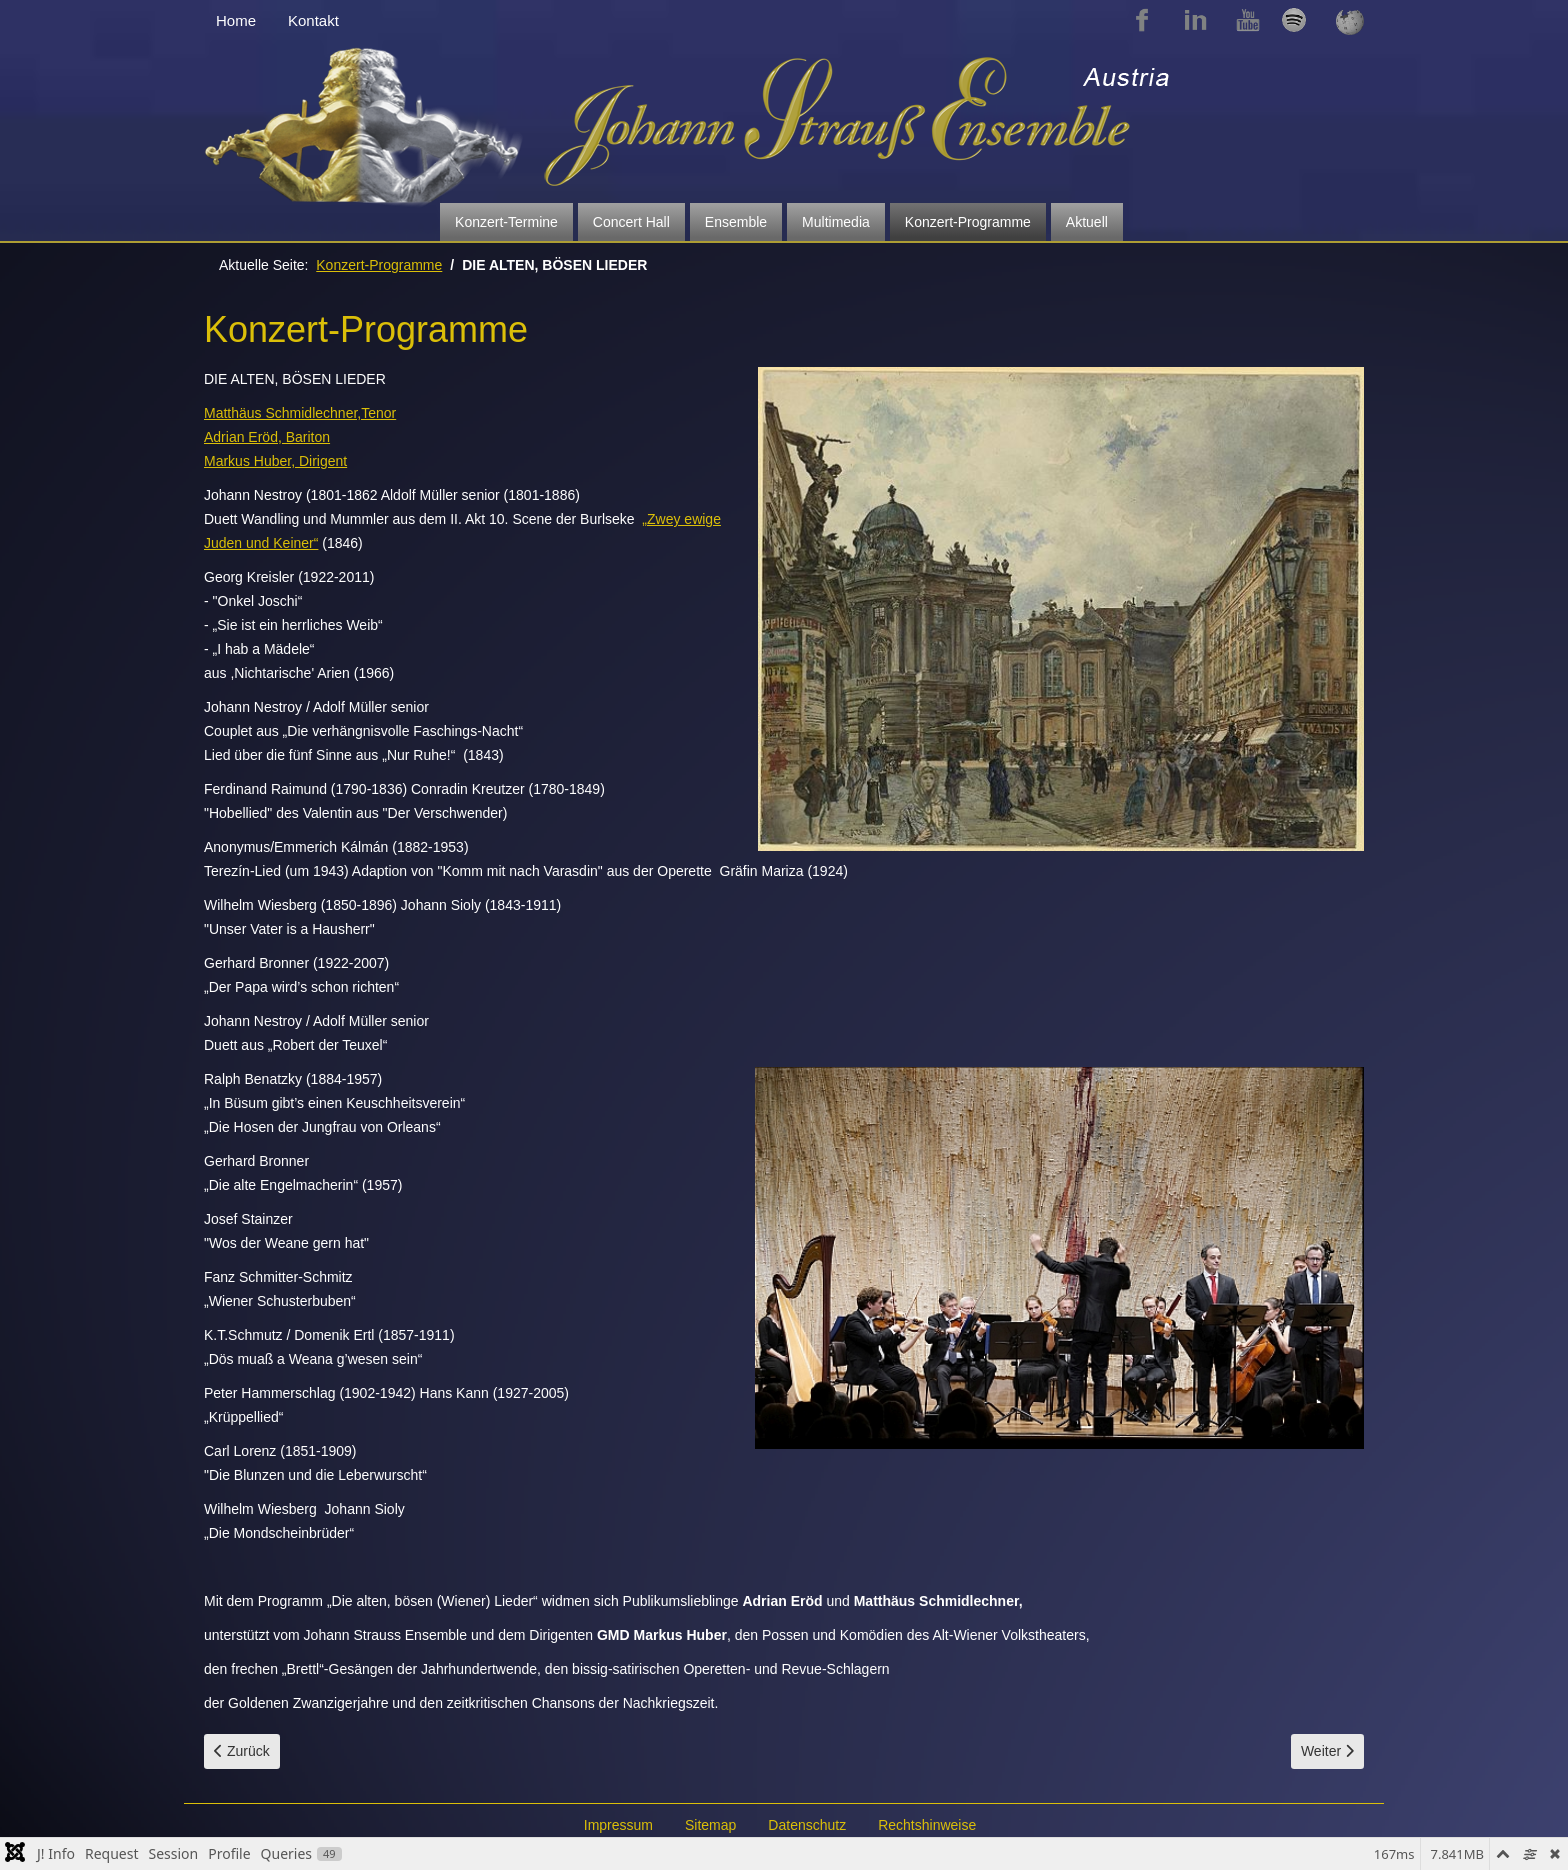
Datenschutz (807, 1825)
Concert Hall (631, 222)
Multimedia (836, 222)
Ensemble (736, 222)
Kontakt (313, 20)
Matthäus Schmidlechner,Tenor (300, 413)
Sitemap (710, 1825)
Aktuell (1087, 222)
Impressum (618, 1825)
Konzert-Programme (968, 222)
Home (236, 20)
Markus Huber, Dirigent (275, 461)
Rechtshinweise (927, 1825)
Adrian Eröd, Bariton (267, 437)
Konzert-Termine (506, 222)
